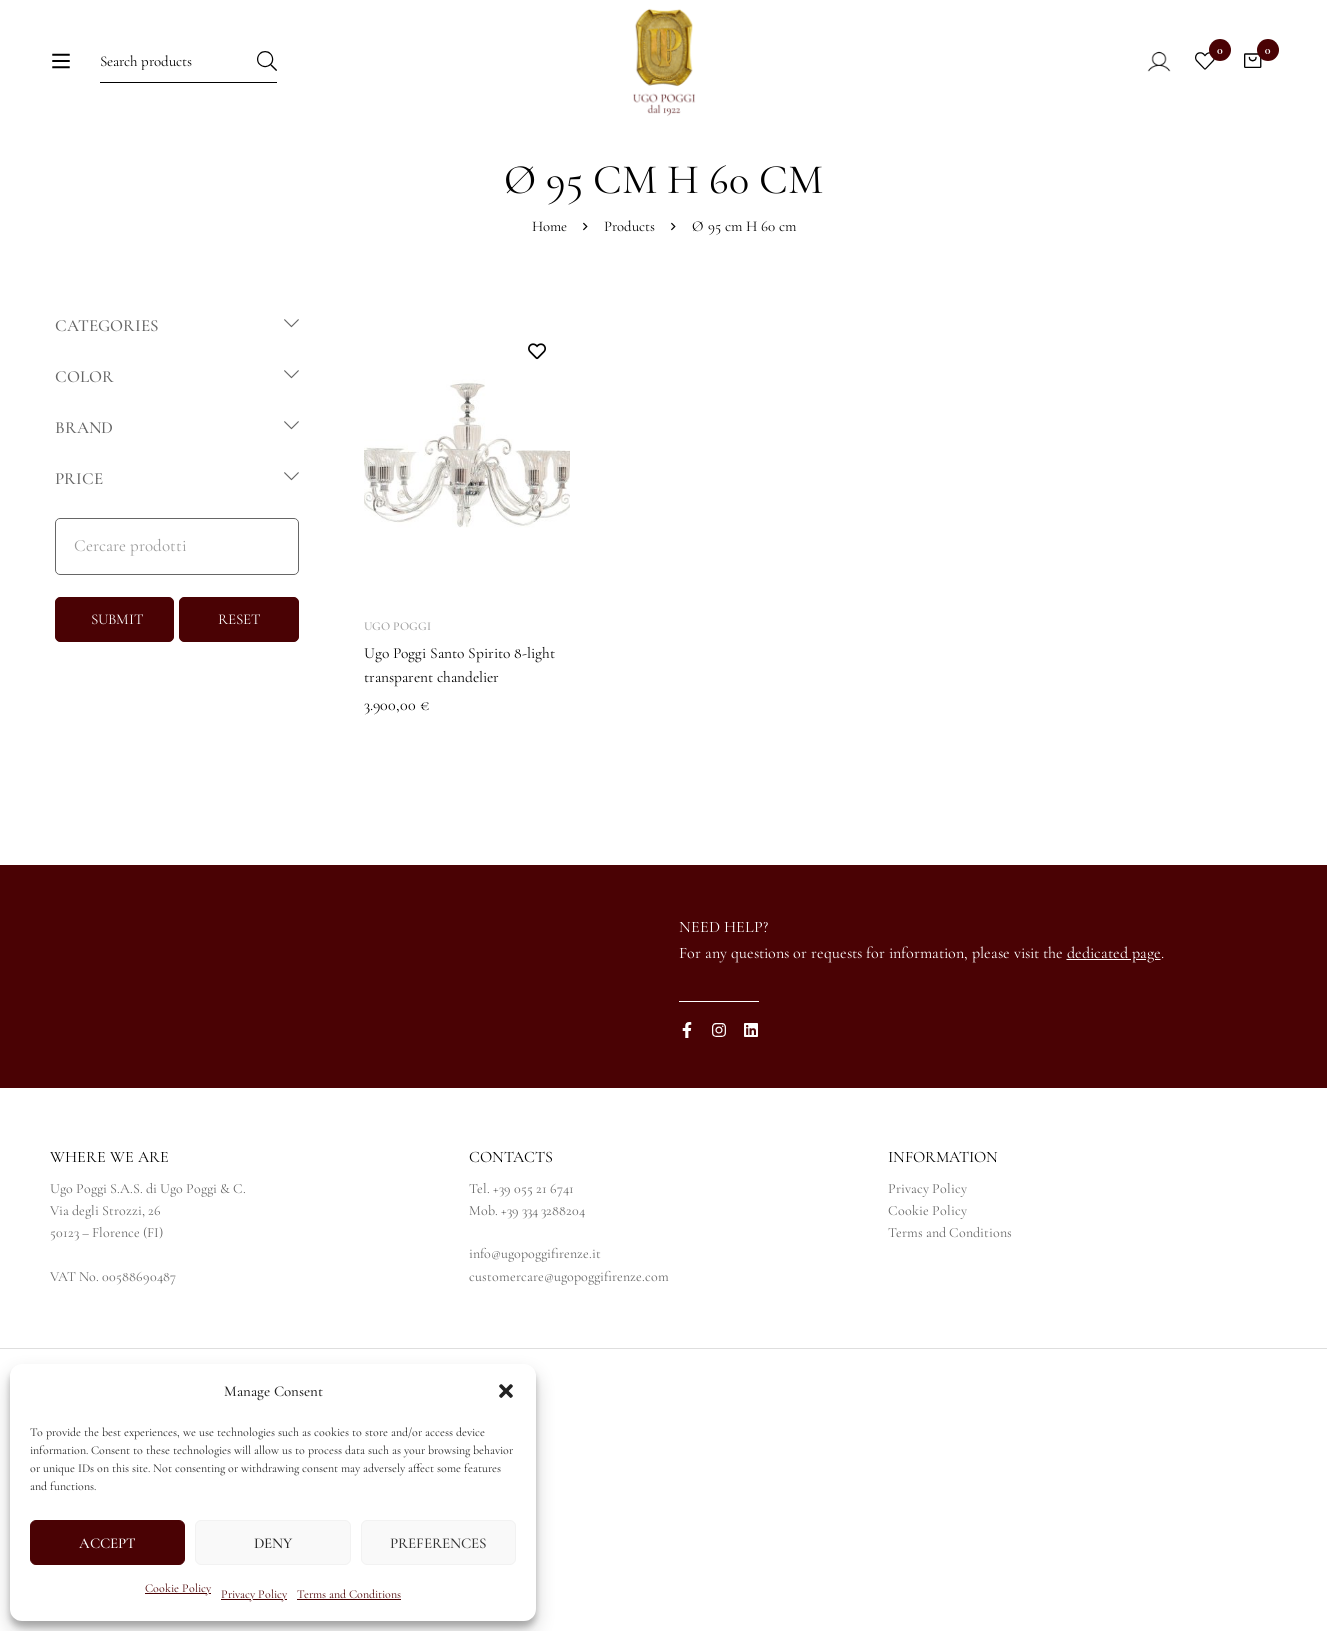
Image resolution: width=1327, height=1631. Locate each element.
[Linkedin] (751, 1111)
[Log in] (1141, 77)
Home (549, 307)
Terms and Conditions (349, 1594)
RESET (239, 700)
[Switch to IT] (972, 171)
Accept (107, 1543)
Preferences (438, 1543)
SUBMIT (117, 700)
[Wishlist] (1201, 77)
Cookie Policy (178, 1588)
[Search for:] (185, 76)
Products (629, 307)
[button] (506, 1391)
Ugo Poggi (397, 707)
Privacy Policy (254, 1594)
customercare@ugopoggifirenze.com (569, 1356)
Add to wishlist (537, 432)
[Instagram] (719, 1111)
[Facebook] (687, 1111)
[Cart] (1251, 77)
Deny (273, 1543)
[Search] (310, 76)
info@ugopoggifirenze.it (535, 1334)
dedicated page (1114, 1033)
